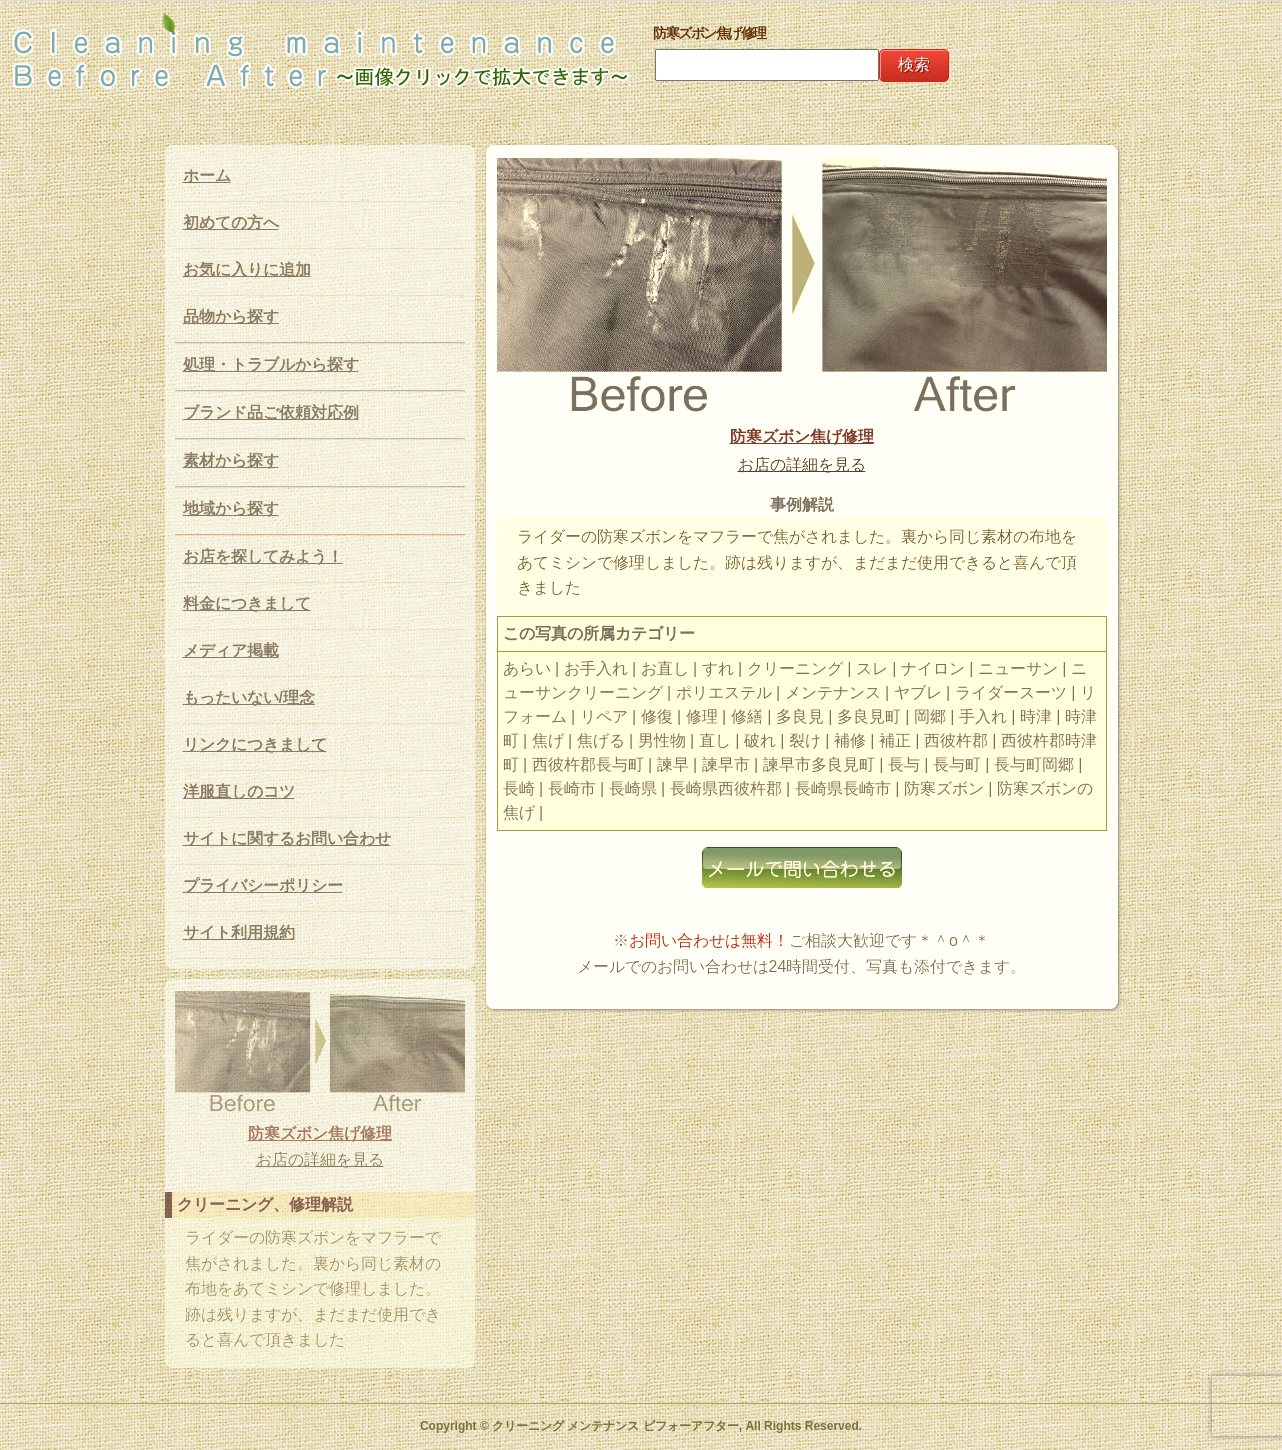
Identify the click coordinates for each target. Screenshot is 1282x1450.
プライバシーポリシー (263, 885)
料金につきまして (247, 603)
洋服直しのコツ (239, 791)
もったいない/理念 (249, 697)
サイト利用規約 (239, 932)
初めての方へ (231, 222)
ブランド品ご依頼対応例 (271, 412)
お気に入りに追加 (247, 269)
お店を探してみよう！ (263, 556)
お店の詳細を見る (802, 464)
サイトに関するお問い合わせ (287, 838)
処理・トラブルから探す (271, 364)
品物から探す (231, 316)
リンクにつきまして (255, 744)
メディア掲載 (231, 650)
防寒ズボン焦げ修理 (802, 436)
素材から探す (231, 460)
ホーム (207, 175)
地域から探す (231, 508)
